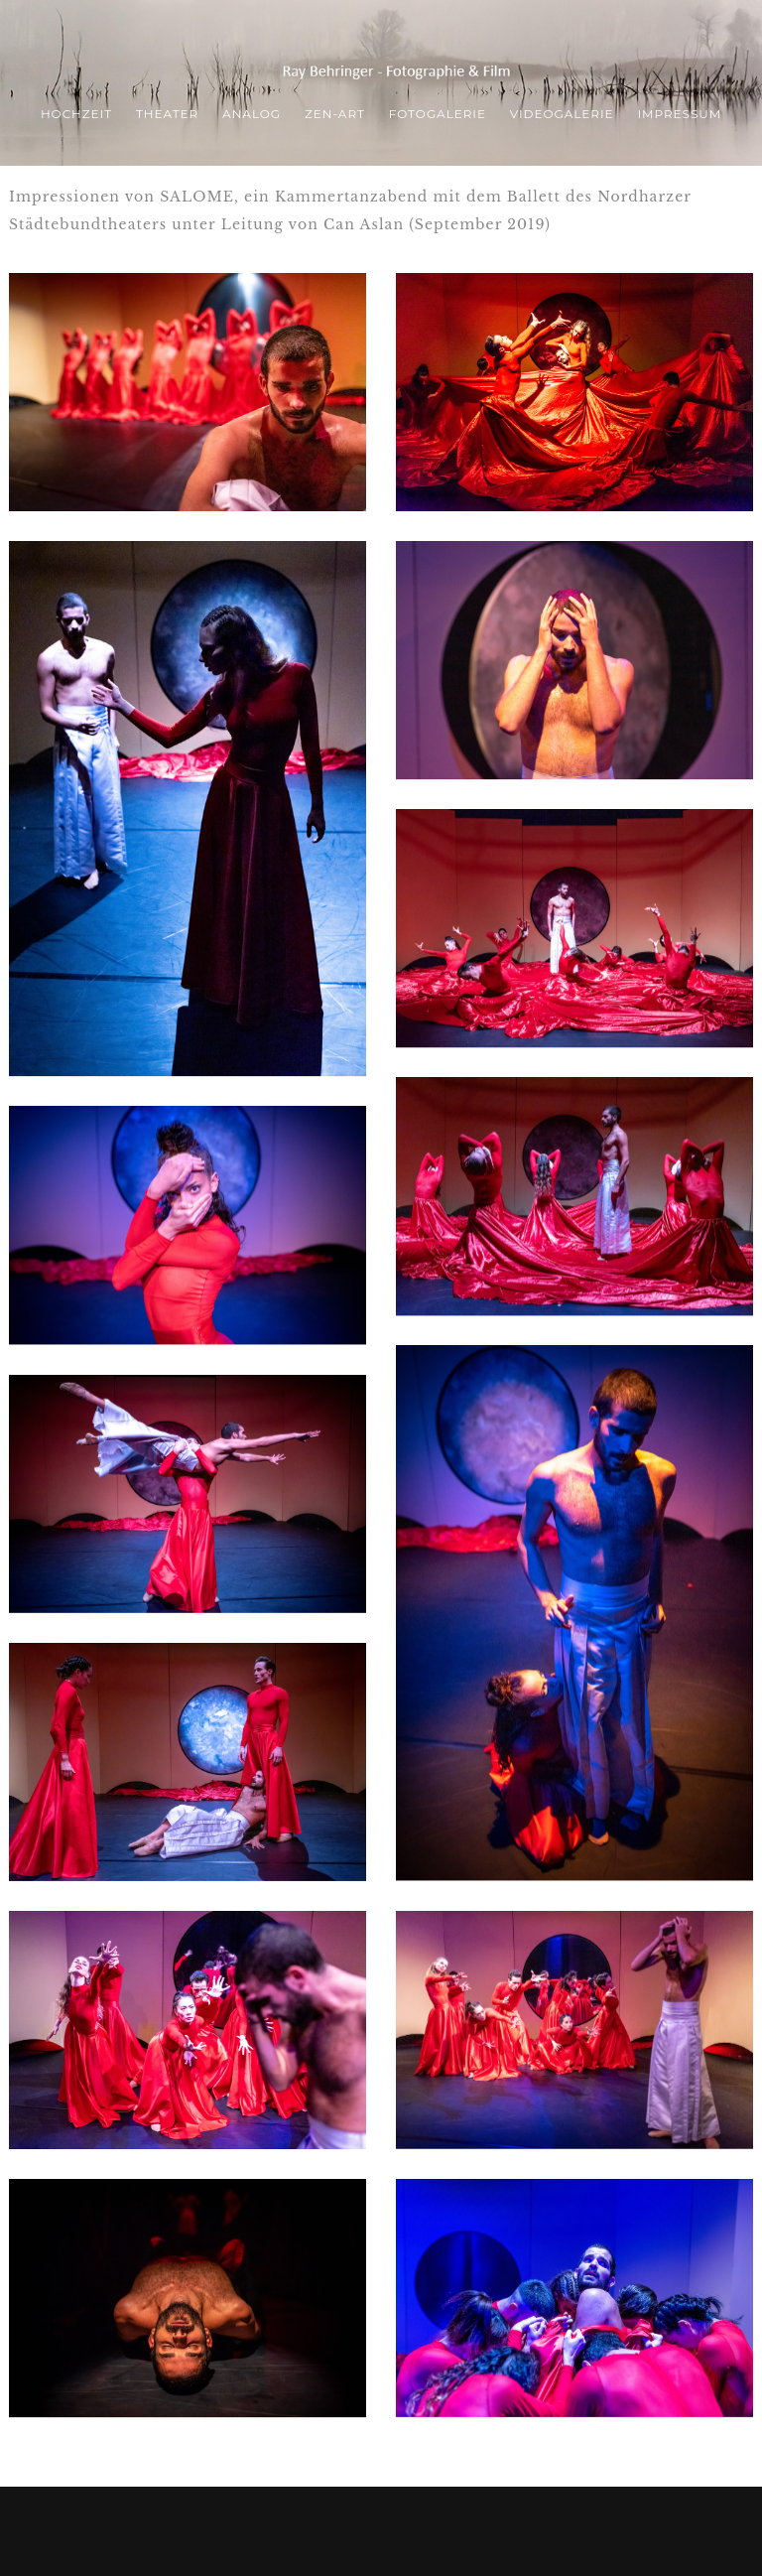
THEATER (167, 113)
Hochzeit (76, 113)
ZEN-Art (335, 113)
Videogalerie (562, 113)
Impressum (679, 113)
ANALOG (251, 113)
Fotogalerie (437, 113)
